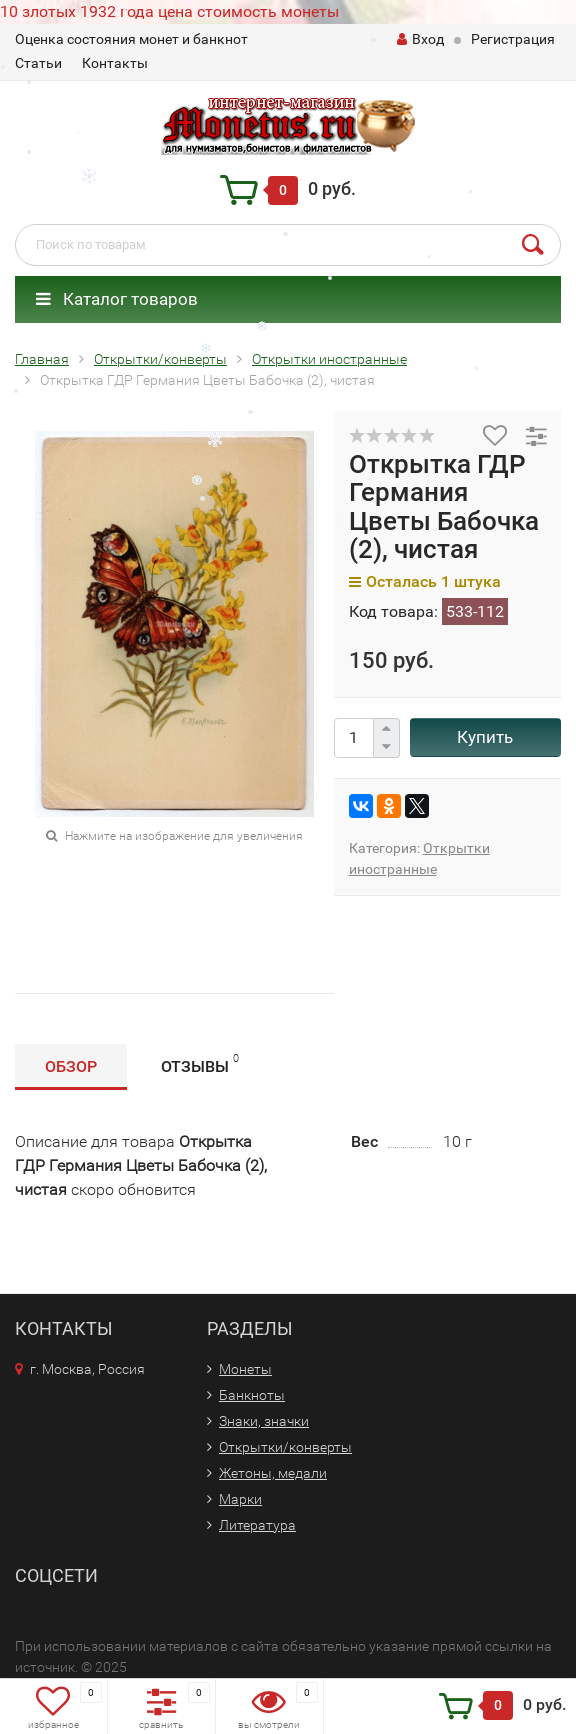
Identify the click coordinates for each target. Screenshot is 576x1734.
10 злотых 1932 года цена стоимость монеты (169, 11)
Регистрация (513, 39)
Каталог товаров (117, 299)
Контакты (115, 63)
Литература (257, 1525)
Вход (420, 39)
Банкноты (252, 1395)
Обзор (71, 1066)
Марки (240, 1499)
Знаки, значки (264, 1421)
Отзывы (200, 1063)
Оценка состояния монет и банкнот (131, 39)
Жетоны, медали (273, 1473)
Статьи (38, 63)
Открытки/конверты (285, 1447)
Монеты (245, 1369)
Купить (485, 737)
